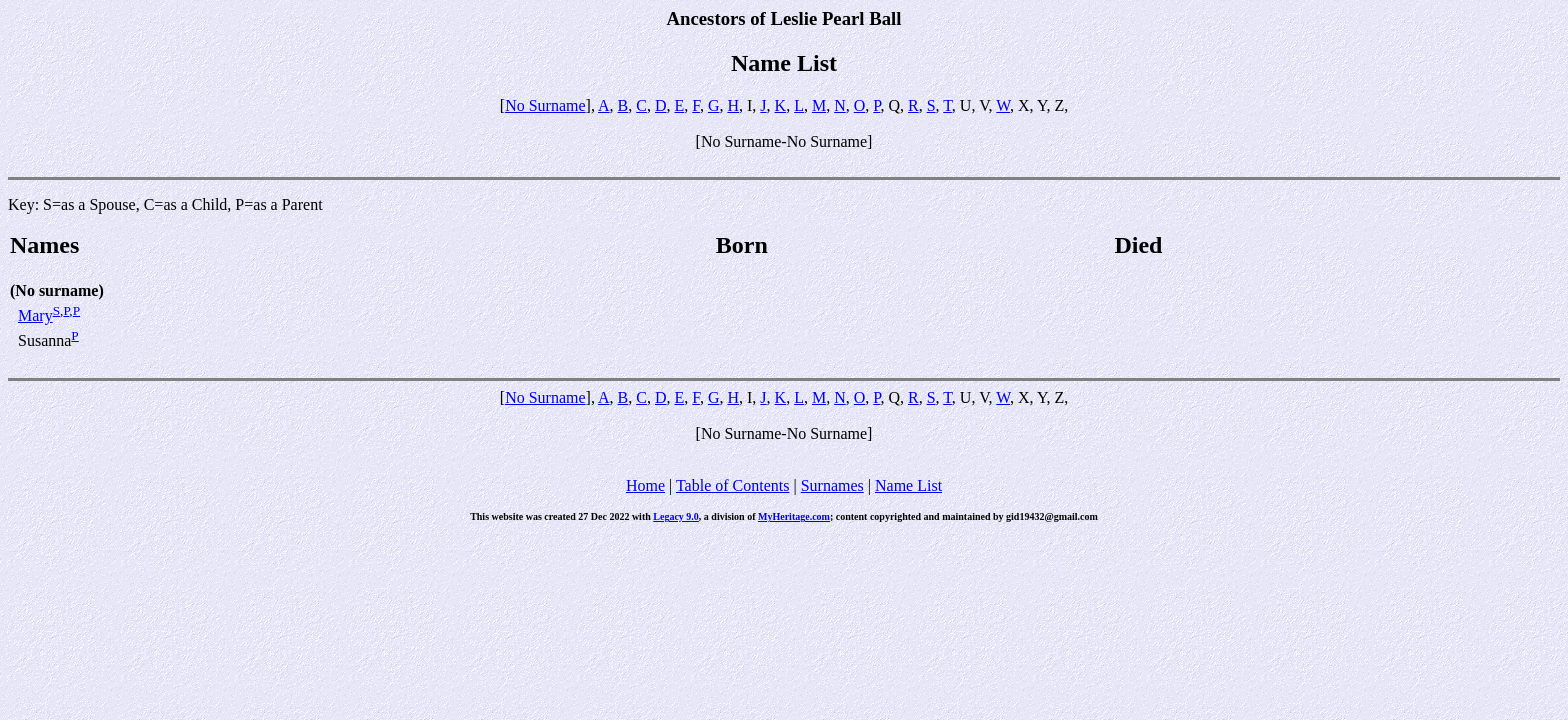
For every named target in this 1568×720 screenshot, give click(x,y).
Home (645, 485)
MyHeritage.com (794, 516)
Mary (35, 315)
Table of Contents (733, 485)
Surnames (832, 485)
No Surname (545, 105)
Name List (908, 485)
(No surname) (57, 290)
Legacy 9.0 (676, 516)
